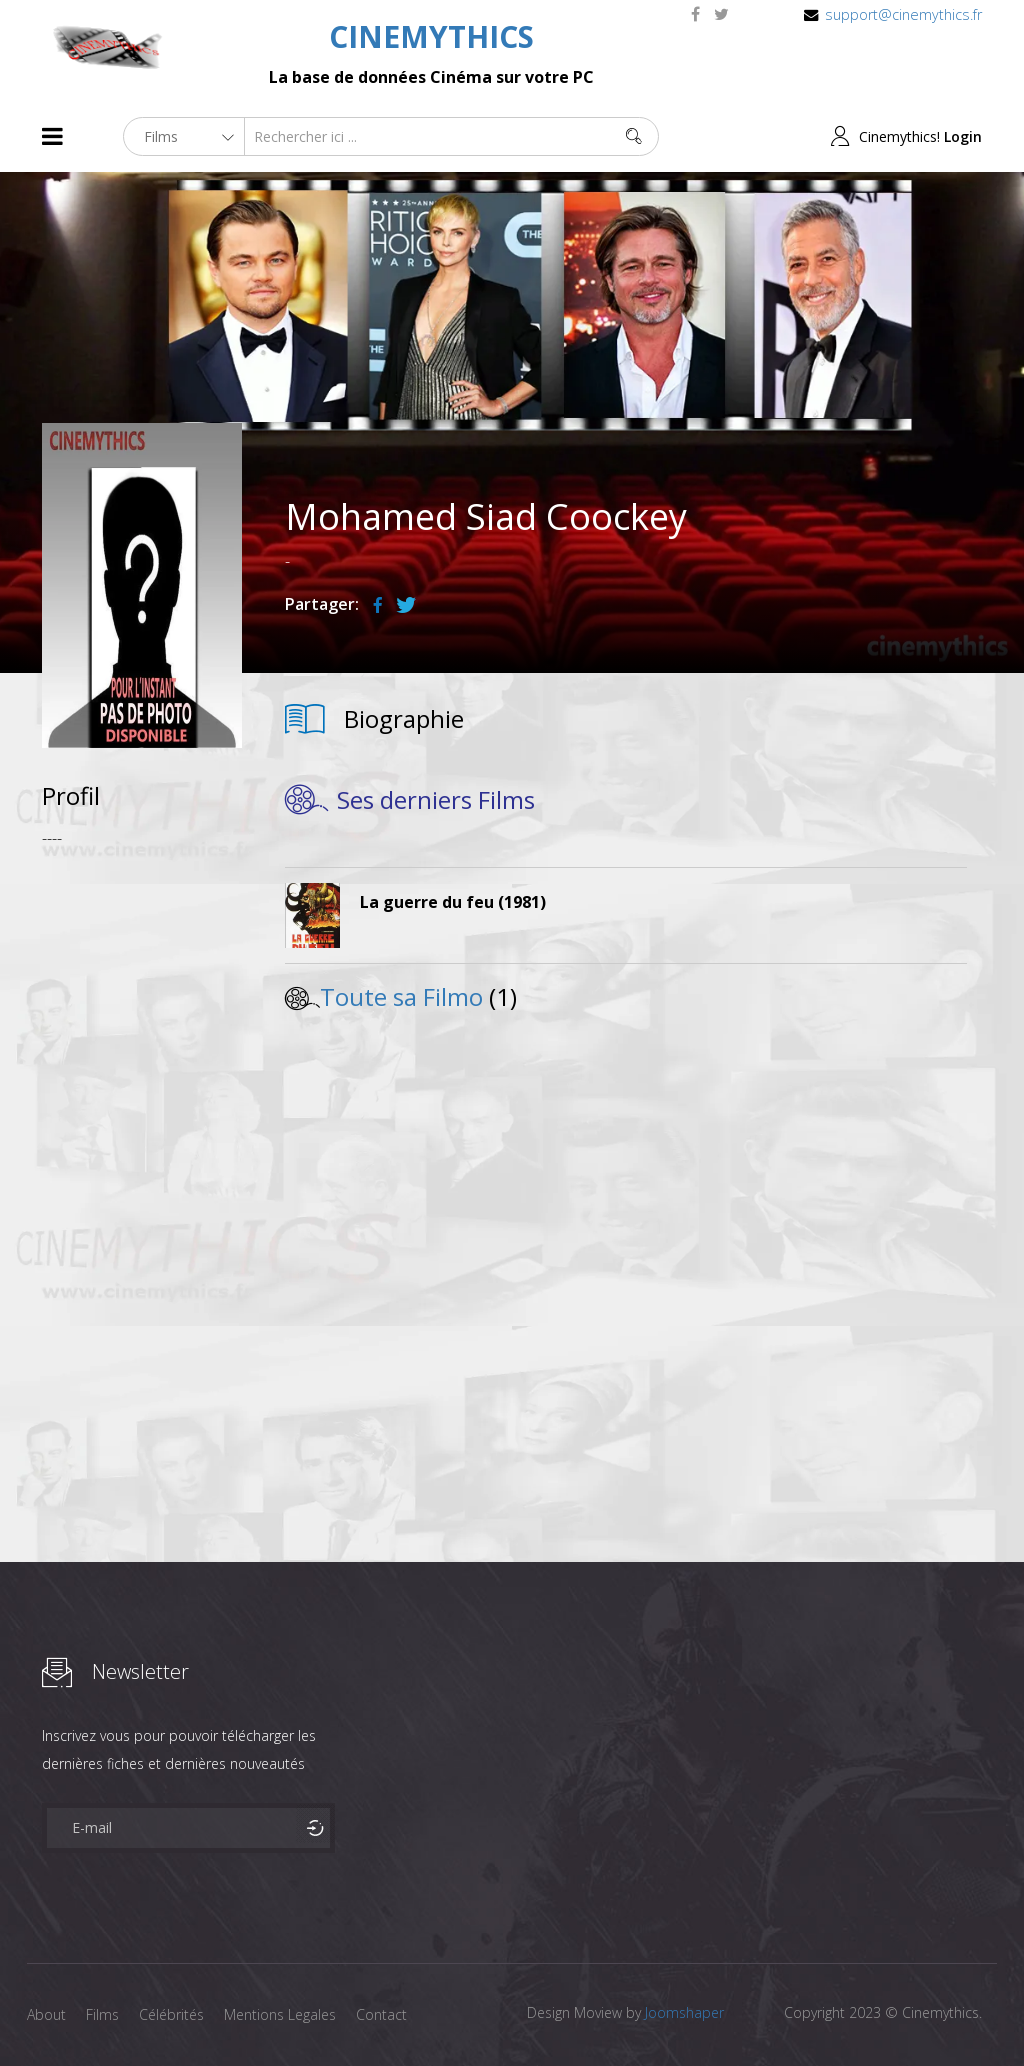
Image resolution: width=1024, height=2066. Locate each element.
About (46, 2014)
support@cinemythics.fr (903, 14)
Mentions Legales (280, 2014)
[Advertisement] (142, 1162)
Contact (381, 2014)
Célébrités (171, 2014)
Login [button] (963, 136)
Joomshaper (684, 2012)
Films (102, 2014)
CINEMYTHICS (431, 36)
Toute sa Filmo (401, 996)
